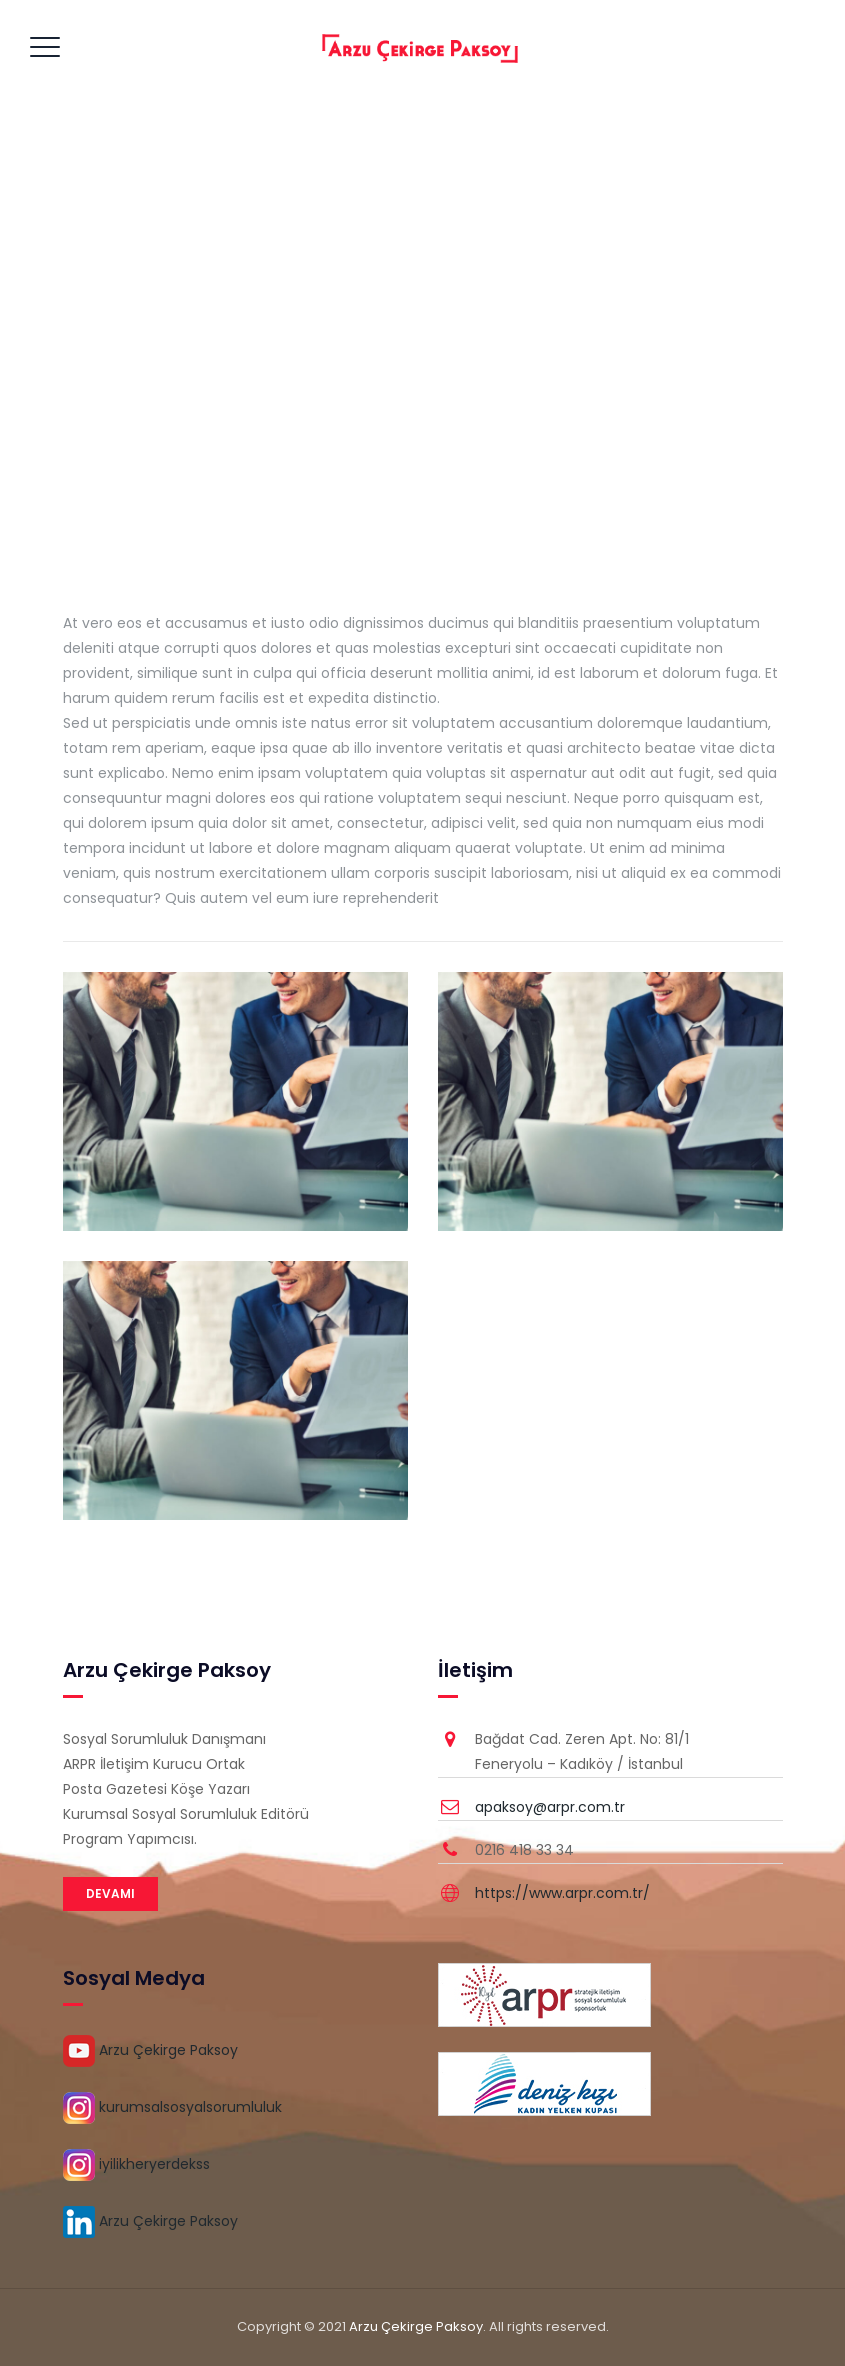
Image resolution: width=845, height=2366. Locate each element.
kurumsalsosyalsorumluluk (172, 2107)
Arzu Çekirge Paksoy (150, 2050)
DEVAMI (110, 1893)
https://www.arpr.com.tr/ (562, 1893)
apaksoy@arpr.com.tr (550, 1807)
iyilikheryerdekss (136, 2164)
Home (365, 349)
